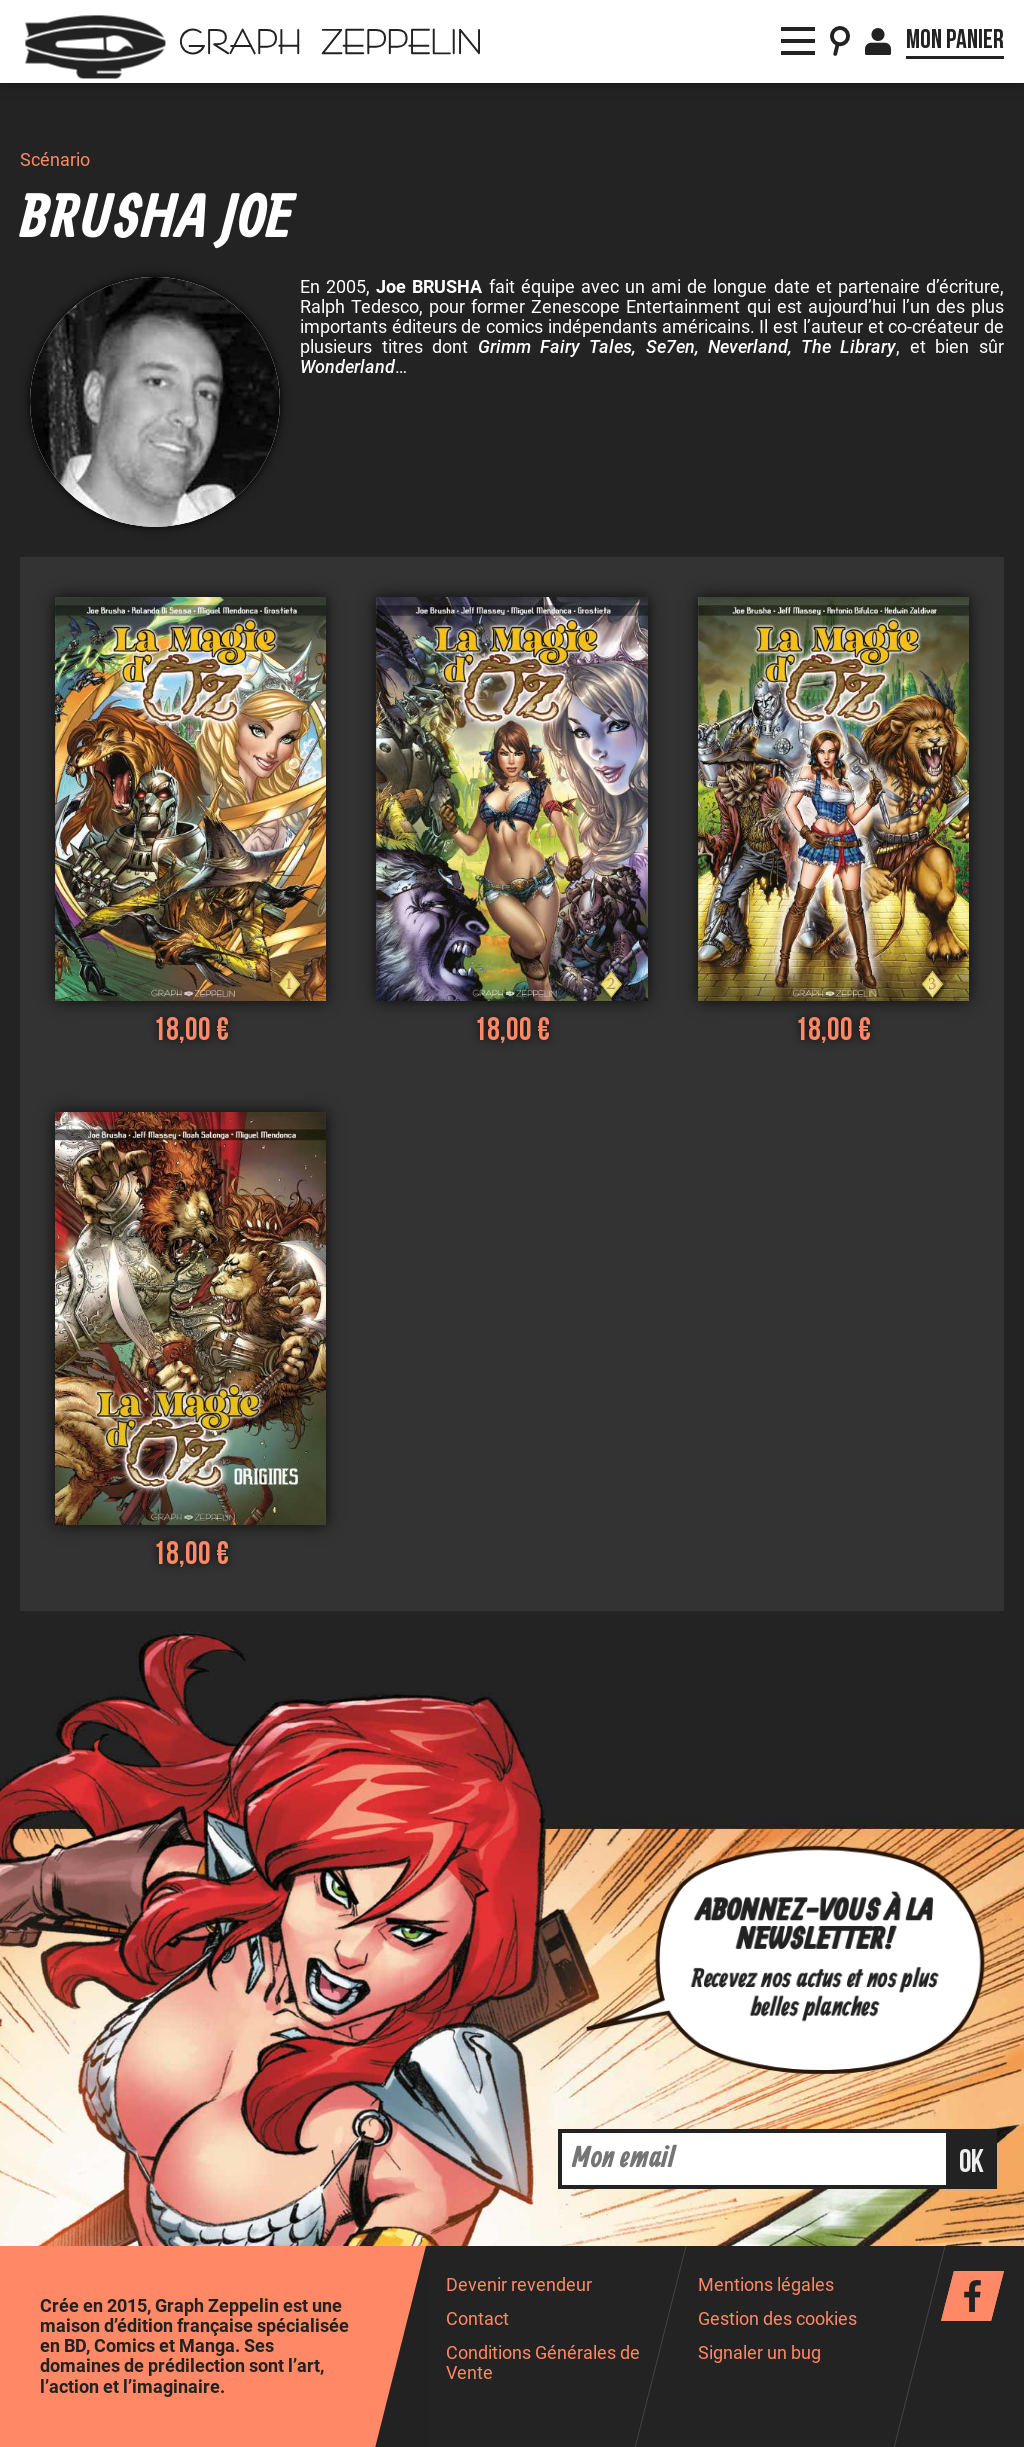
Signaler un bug (759, 2353)
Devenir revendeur (519, 2285)
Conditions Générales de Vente (543, 2362)
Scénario (55, 160)
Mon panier (955, 40)
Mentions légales (766, 2285)
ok (971, 2162)
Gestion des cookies (777, 2319)
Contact (477, 2319)
